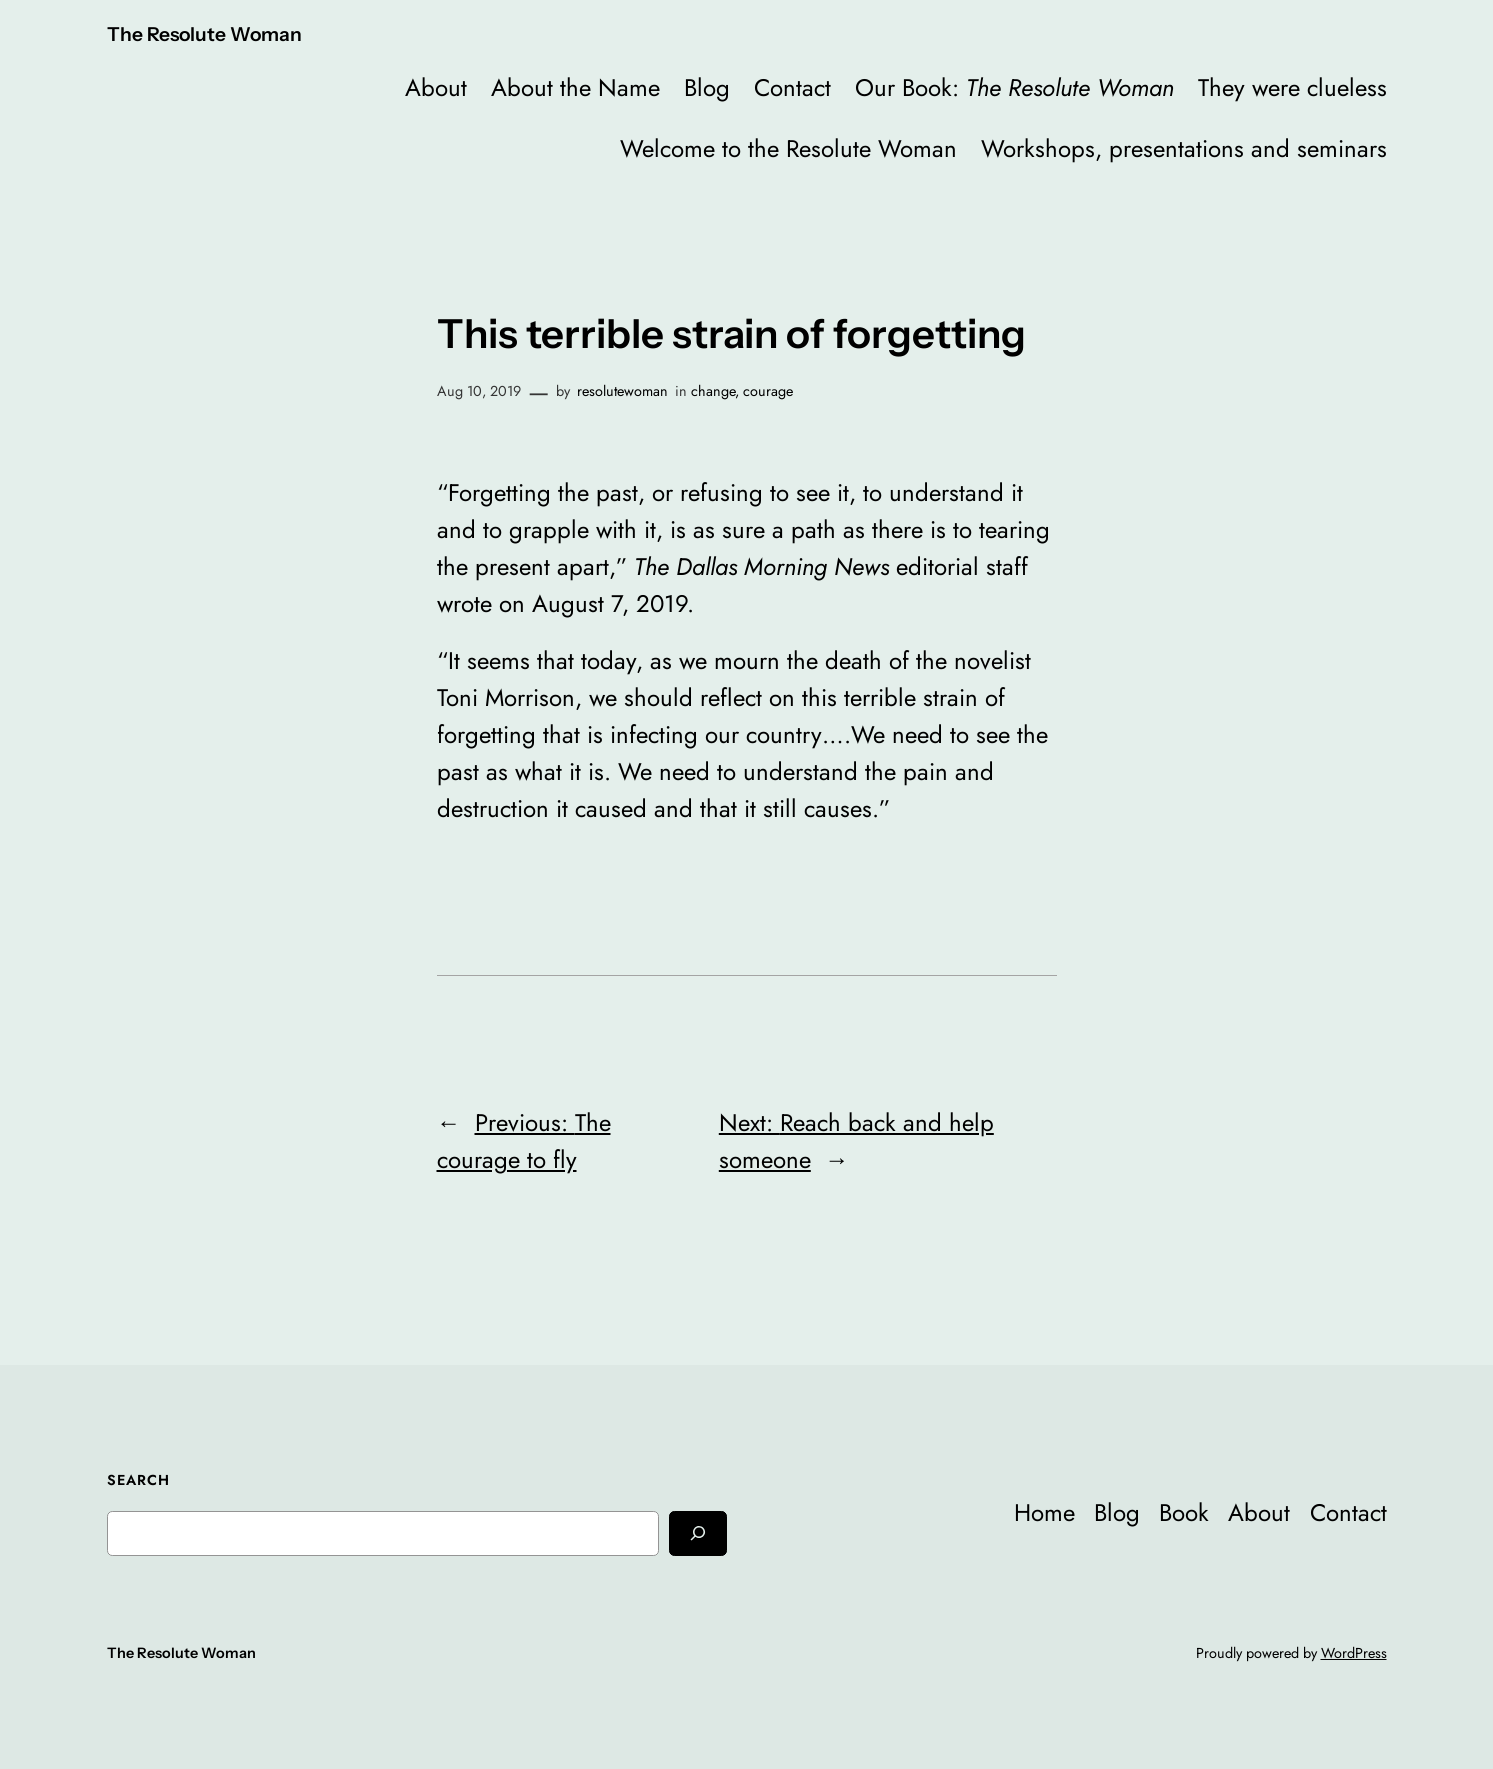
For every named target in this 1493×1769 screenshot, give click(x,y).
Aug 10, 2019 (479, 391)
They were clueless (1292, 87)
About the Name (575, 87)
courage (768, 391)
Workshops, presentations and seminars (1184, 148)
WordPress (1354, 1653)
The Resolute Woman (204, 34)
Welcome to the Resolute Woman (788, 148)
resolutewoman (622, 391)
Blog (707, 87)
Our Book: (1014, 87)
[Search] (698, 1533)
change (713, 391)
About (436, 87)
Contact (792, 87)
